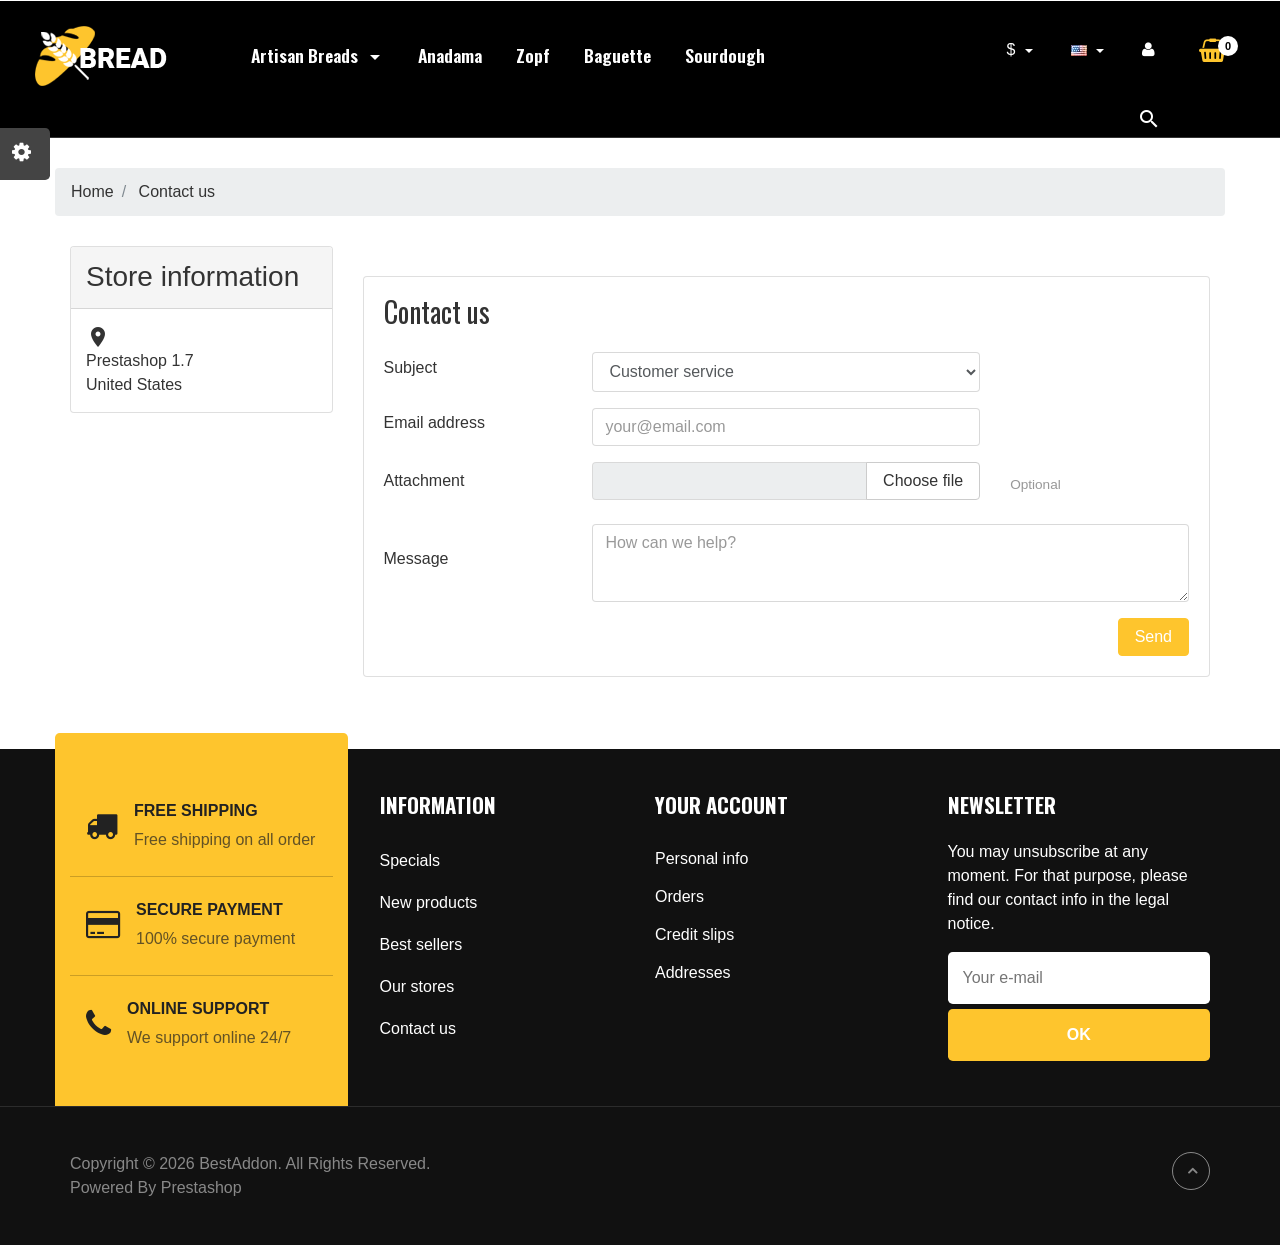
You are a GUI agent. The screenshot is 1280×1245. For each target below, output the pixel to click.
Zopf (533, 55)
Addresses (693, 972)
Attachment (424, 480)
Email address (434, 422)
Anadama (450, 55)
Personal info (701, 858)
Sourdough (725, 55)
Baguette (617, 55)
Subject (410, 367)
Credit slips (694, 934)
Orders (679, 896)
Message (416, 558)
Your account (721, 804)
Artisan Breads (317, 55)
